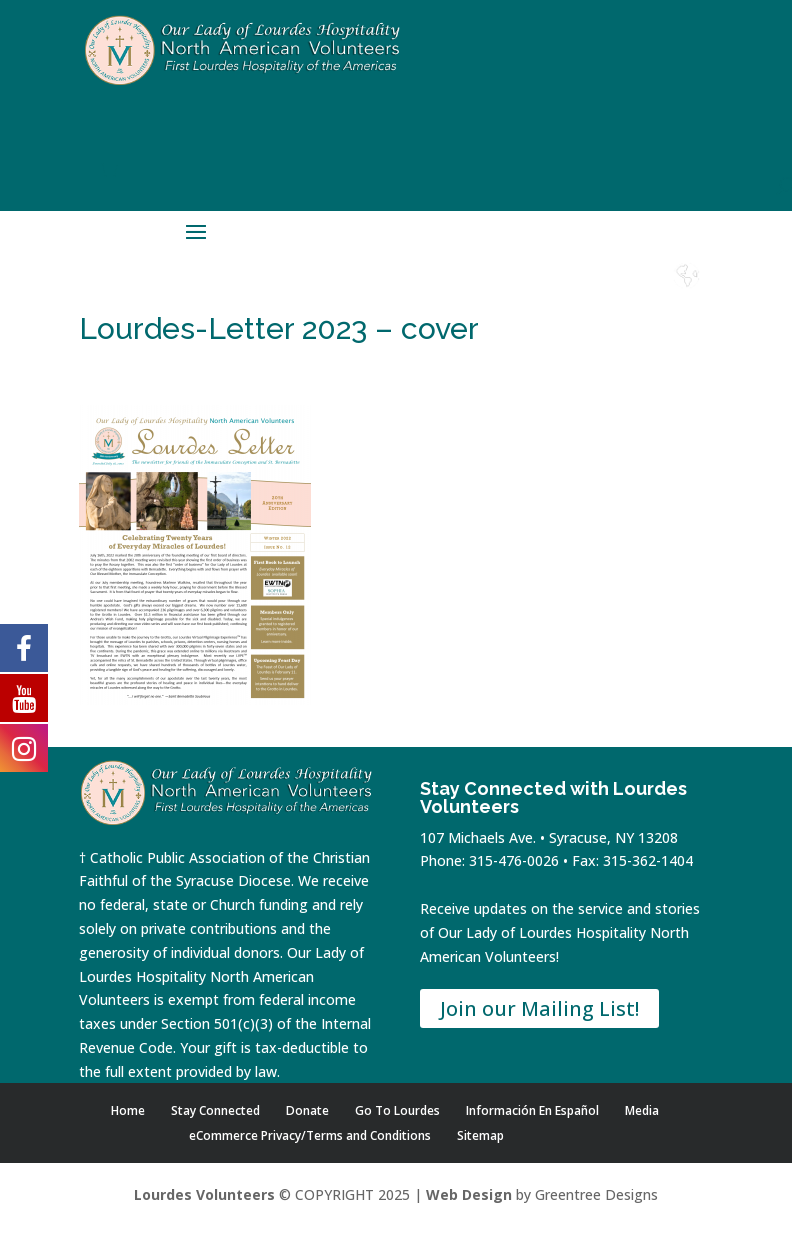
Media (642, 1110)
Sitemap (480, 1135)
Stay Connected (215, 1110)
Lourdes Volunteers (204, 1194)
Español (687, 294)
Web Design (469, 1194)
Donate (524, 294)
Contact (578, 294)
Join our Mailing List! (539, 1008)
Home (416, 294)
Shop (470, 294)
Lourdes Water (633, 302)
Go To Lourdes (397, 1110)
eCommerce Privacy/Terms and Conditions (310, 1135)
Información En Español (532, 1110)
